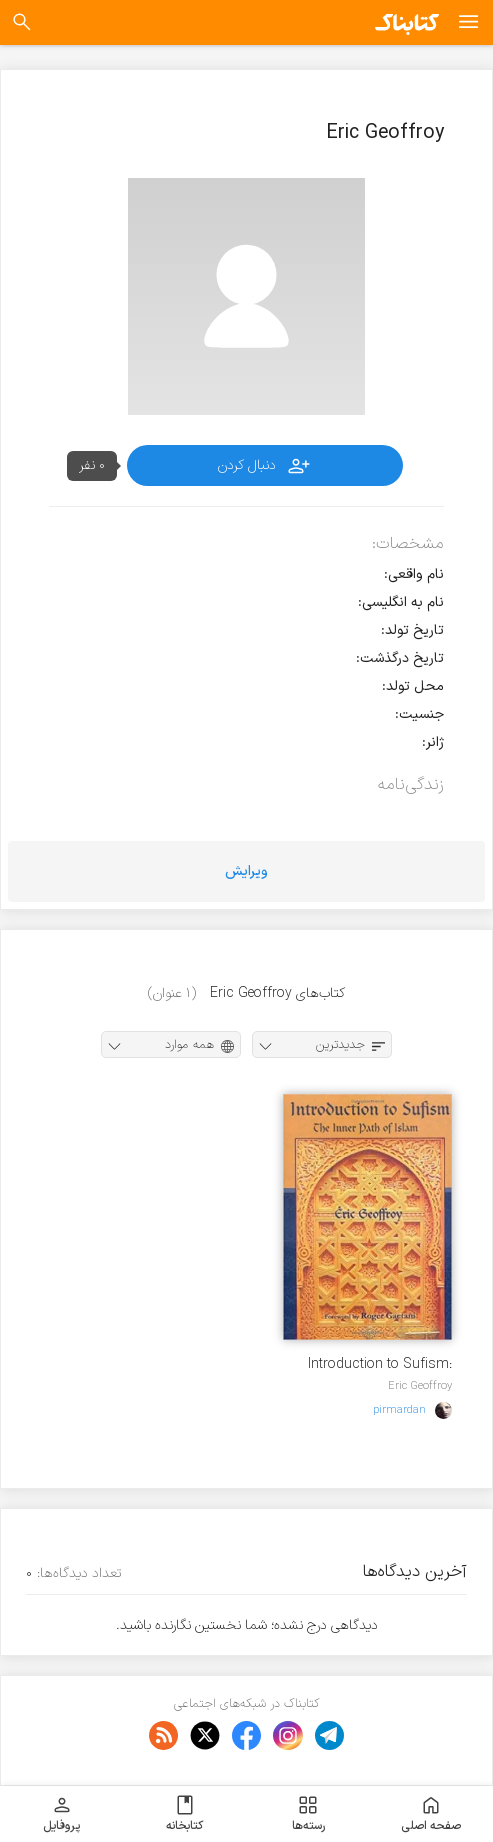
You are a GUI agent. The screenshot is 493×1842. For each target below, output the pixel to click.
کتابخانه (184, 1814)
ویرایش (246, 871)
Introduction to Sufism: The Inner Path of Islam (379, 1364)
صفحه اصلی (431, 1814)
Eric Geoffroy (420, 1386)
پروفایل (61, 1814)
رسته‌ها (308, 1814)
